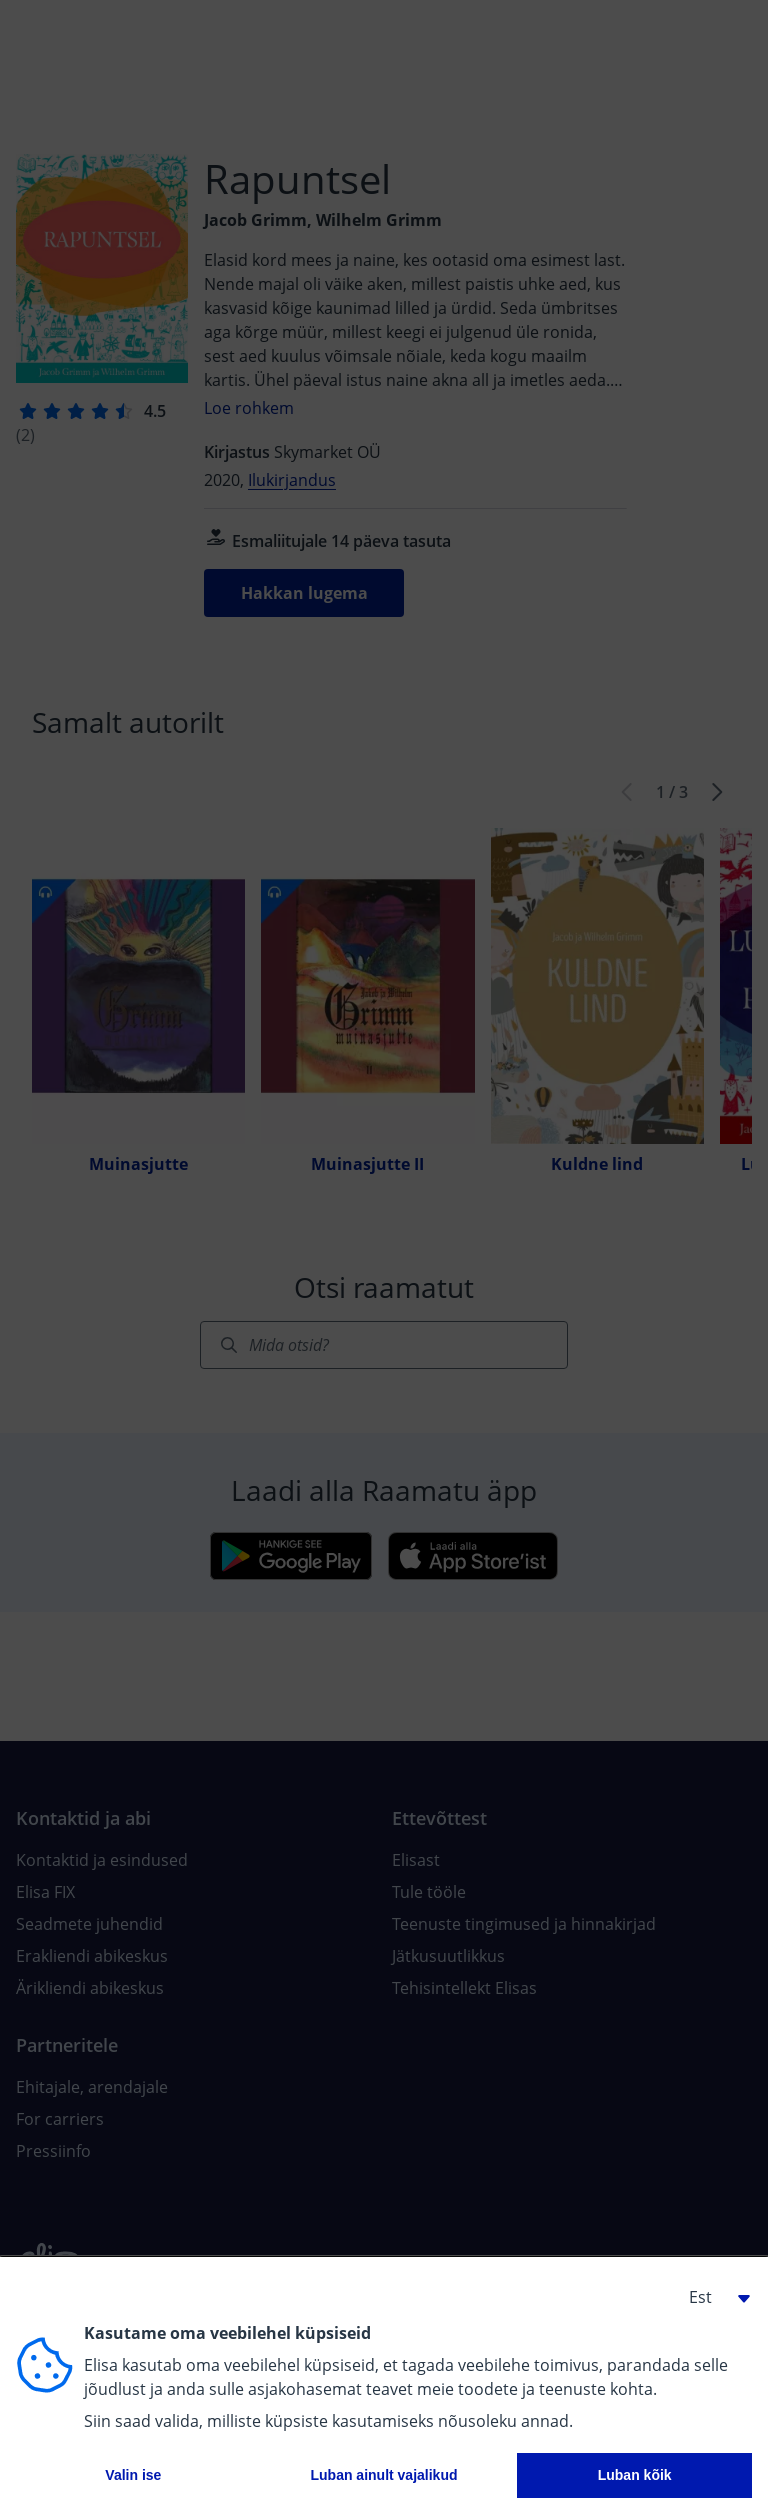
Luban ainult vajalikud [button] (383, 2475)
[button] (712, 2297)
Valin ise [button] (133, 2475)
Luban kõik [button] (635, 2475)
